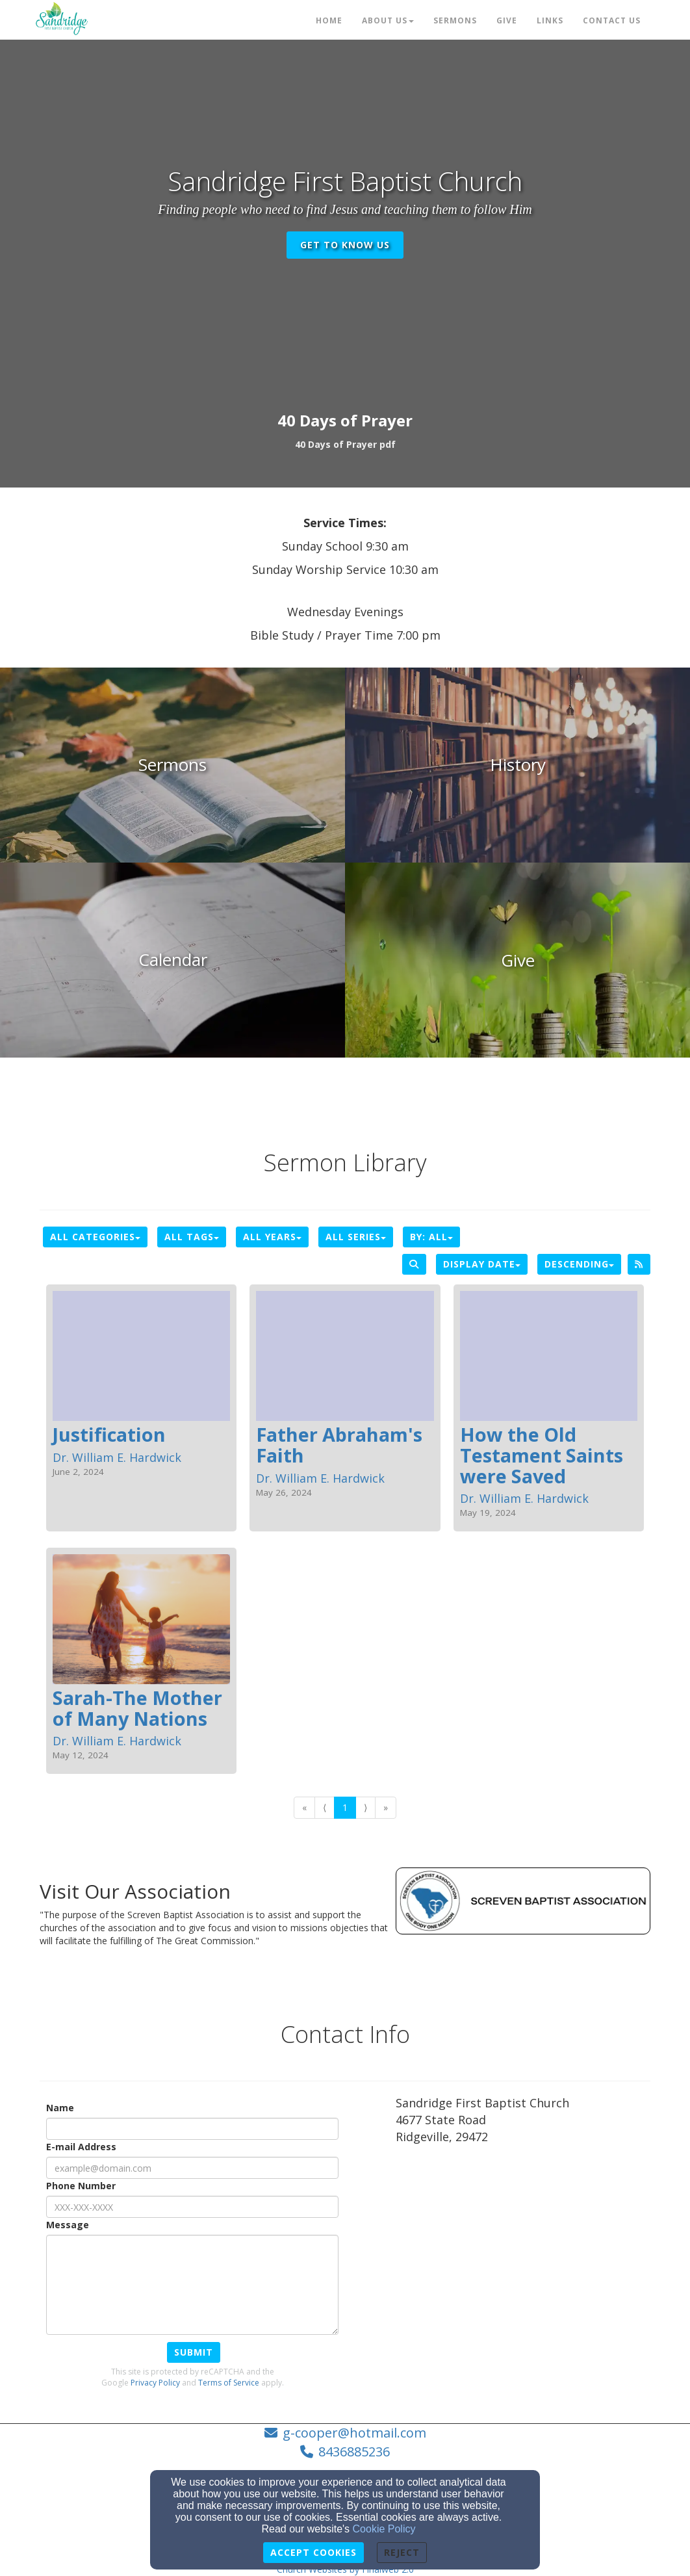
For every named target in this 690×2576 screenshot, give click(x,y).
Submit (193, 2352)
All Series (356, 1236)
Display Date (481, 1264)
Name (60, 2107)
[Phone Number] (192, 2207)
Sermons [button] (455, 20)
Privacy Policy (155, 2382)
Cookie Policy (384, 2528)
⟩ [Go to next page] (365, 1807)
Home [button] (329, 20)
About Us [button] (388, 20)
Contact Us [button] (612, 20)
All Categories (95, 1236)
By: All (431, 1236)
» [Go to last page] (385, 1807)
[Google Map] (523, 2250)
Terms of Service (228, 2382)
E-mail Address (81, 2146)
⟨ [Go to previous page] (324, 1807)
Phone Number (81, 2185)
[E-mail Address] (192, 2168)
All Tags (191, 1236)
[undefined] (172, 765)
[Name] (192, 2129)
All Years (272, 1236)
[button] (345, 444)
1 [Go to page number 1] (345, 1807)
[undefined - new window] (517, 960)
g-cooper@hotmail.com (354, 2432)
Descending (579, 1264)
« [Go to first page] (304, 1807)
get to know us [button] (345, 245)
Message (67, 2224)
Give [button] (506, 20)
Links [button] (550, 20)
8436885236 (354, 2451)
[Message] (192, 2285)
